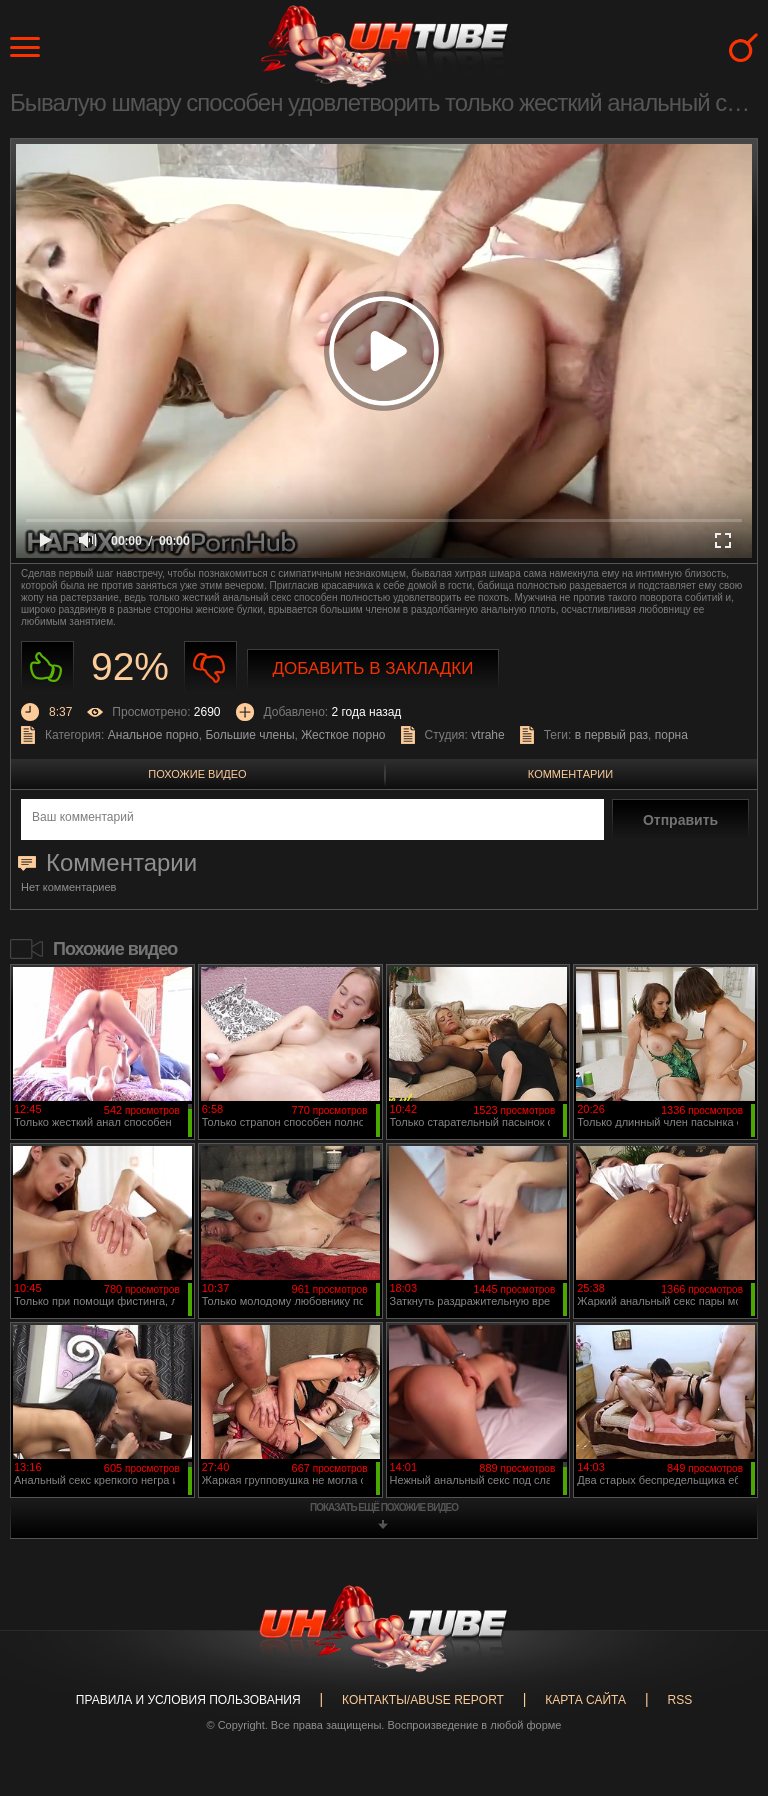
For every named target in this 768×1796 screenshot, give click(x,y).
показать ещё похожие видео (384, 1507)
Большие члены (249, 735)
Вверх (723, 1690)
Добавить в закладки (373, 668)
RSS (679, 1700)
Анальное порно (153, 735)
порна (671, 735)
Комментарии (570, 774)
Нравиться (47, 667)
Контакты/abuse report (423, 1700)
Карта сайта (585, 1700)
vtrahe (487, 735)
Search (743, 47)
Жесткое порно (343, 735)
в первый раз (611, 735)
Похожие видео (197, 774)
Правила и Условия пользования (188, 1700)
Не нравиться (210, 667)
